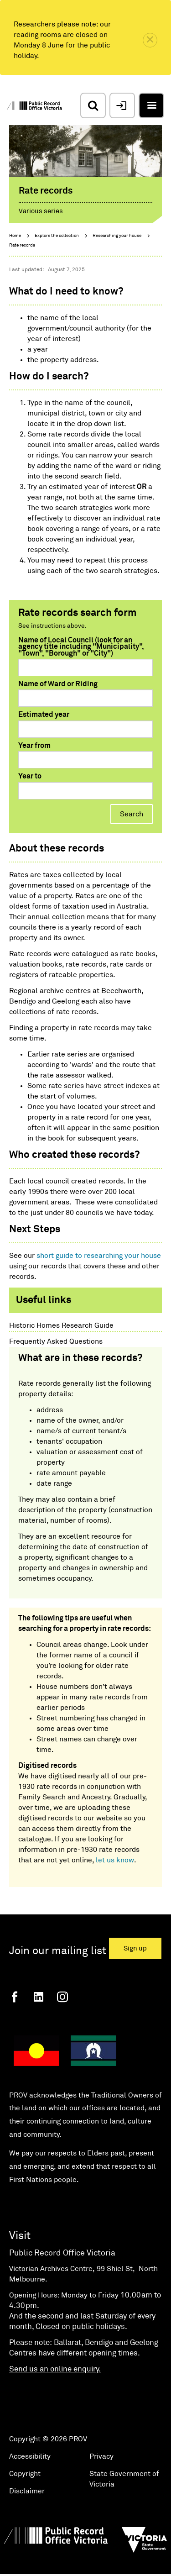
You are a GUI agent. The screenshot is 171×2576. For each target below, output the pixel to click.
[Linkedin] (38, 1997)
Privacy (101, 2456)
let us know (115, 1860)
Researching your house (117, 235)
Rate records (22, 245)
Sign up (135, 1948)
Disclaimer (27, 2491)
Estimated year (43, 714)
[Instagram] (62, 1997)
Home (15, 235)
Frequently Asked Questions (56, 1341)
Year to (29, 776)
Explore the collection (57, 235)
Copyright (25, 2473)
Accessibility (30, 2456)
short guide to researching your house (98, 1255)
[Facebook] (14, 1997)
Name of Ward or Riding (58, 684)
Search (131, 814)
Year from (34, 745)
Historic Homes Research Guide (61, 1325)
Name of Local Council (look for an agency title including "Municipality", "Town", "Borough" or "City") (81, 647)
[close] (150, 40)
